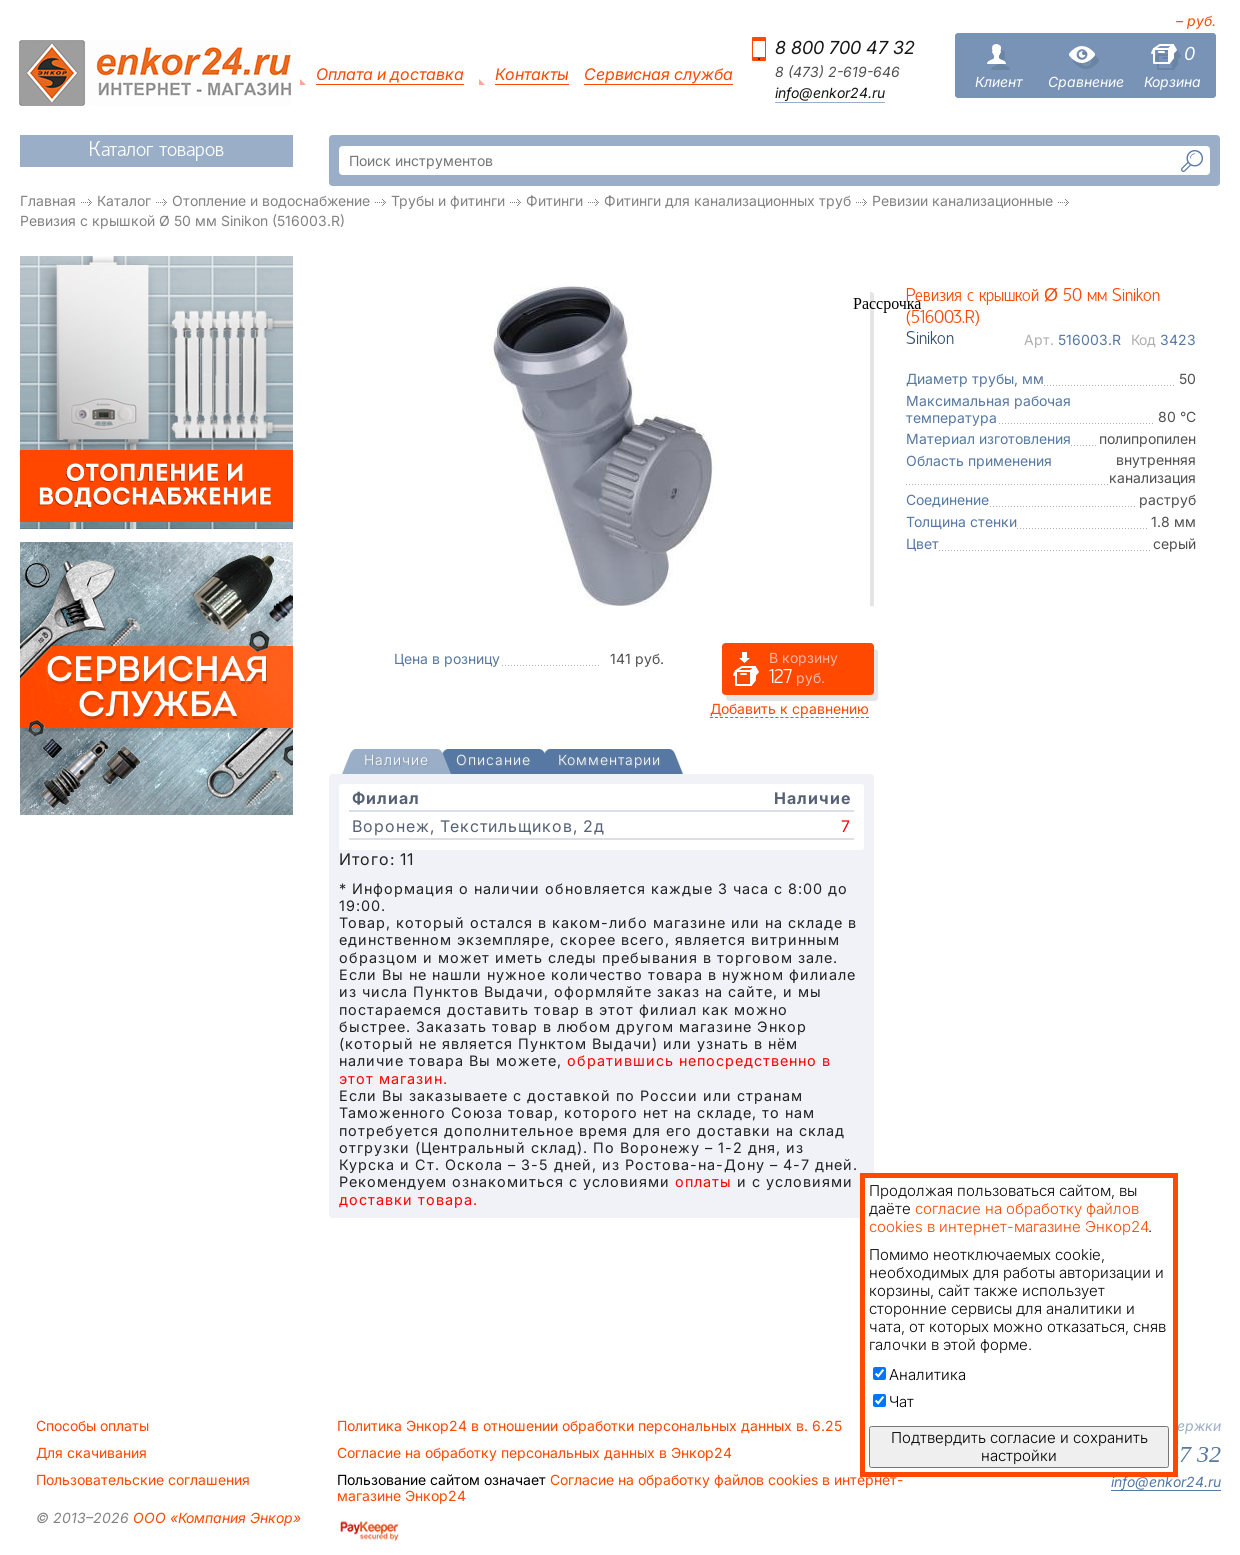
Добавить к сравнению (789, 708)
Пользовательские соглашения (143, 1480)
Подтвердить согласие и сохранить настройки (1019, 1446)
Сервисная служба (658, 74)
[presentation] (396, 761)
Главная (48, 200)
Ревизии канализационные (962, 200)
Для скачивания (91, 1453)
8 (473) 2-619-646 (837, 72)
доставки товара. (408, 1199)
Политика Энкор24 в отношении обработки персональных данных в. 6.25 (589, 1426)
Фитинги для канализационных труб (727, 200)
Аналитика (919, 1374)
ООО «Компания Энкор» (215, 1517)
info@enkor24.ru (830, 93)
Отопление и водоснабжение (271, 200)
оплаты (703, 1181)
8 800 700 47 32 (845, 47)
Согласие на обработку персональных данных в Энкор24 (534, 1453)
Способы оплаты (92, 1426)
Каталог (124, 200)
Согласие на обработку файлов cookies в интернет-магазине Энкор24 (620, 1488)
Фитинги (554, 200)
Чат (893, 1401)
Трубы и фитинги (448, 200)
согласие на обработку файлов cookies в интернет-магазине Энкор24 (1008, 1217)
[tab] (396, 762)
